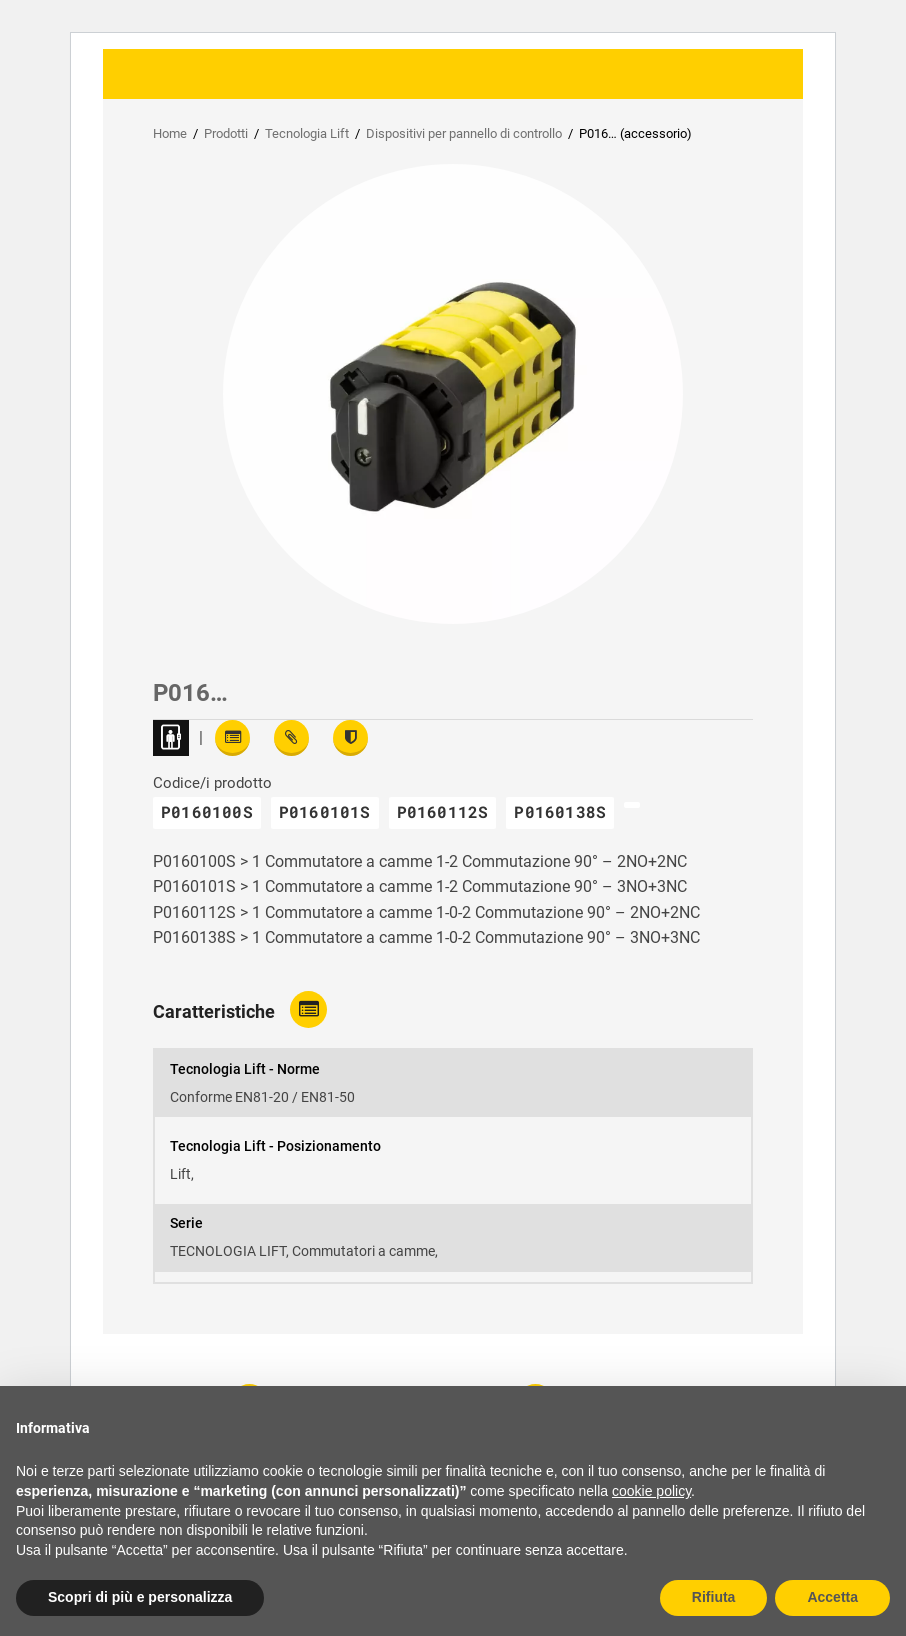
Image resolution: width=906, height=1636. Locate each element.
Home (170, 133)
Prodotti (226, 133)
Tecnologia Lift (307, 133)
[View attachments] (291, 738)
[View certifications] (350, 738)
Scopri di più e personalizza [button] (140, 1597)
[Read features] (232, 738)
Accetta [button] (832, 1597)
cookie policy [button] (651, 1491)
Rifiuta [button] (714, 1597)
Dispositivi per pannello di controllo (464, 133)
